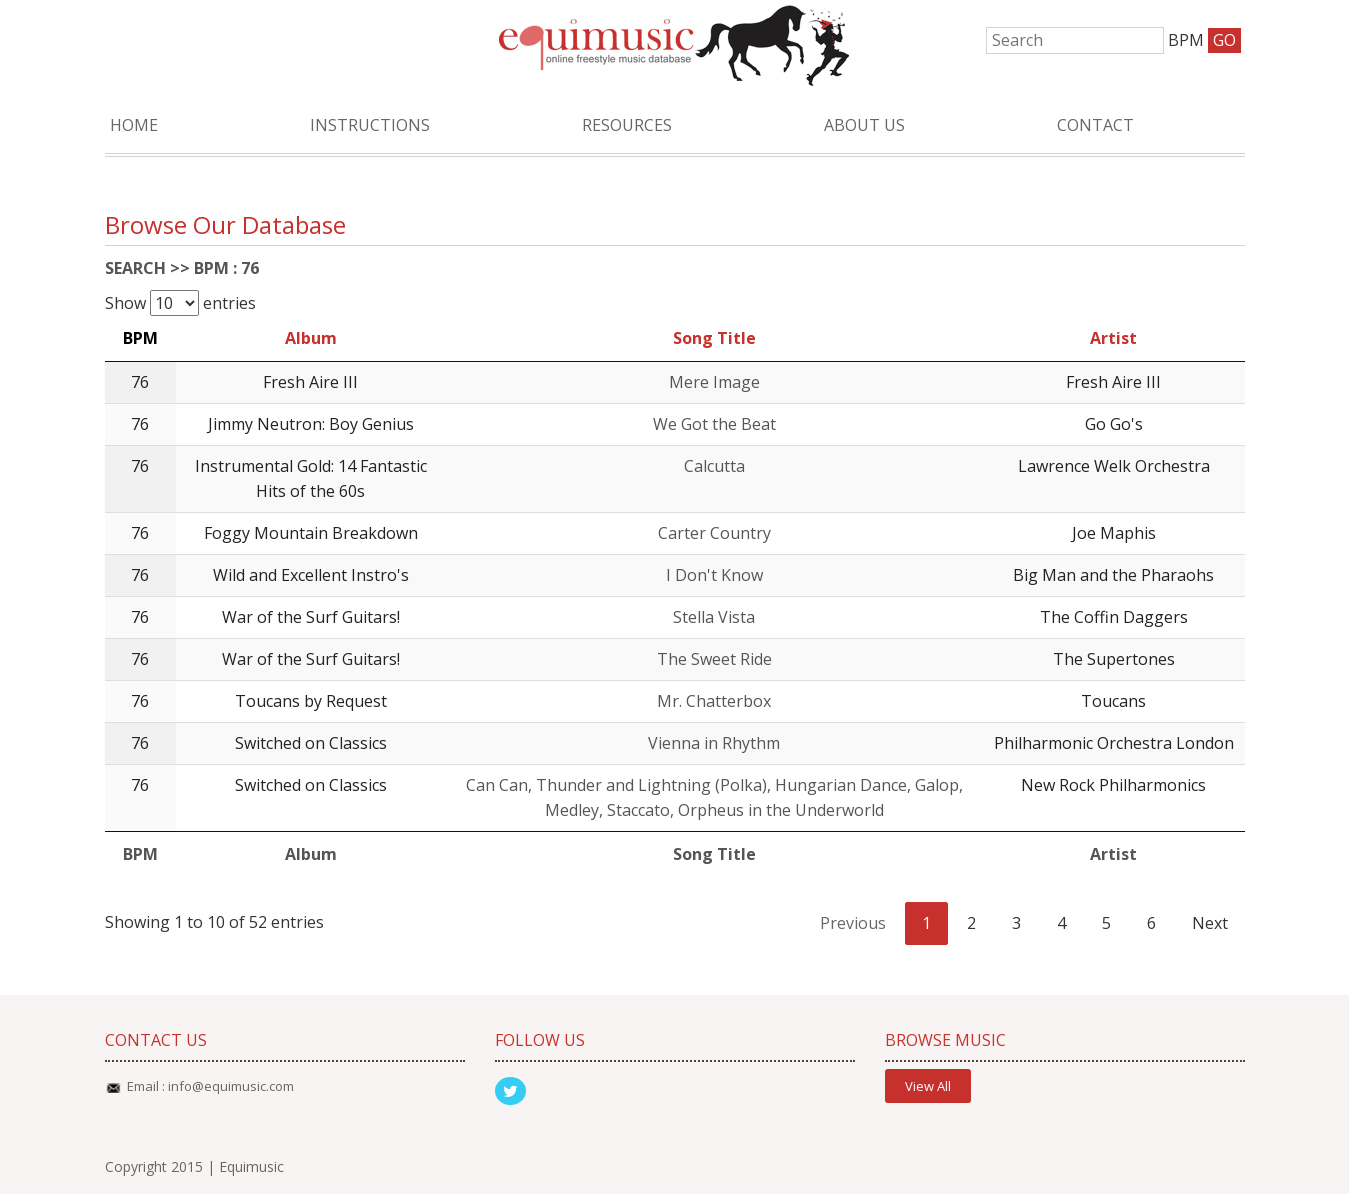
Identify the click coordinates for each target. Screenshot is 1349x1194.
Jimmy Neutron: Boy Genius (311, 424)
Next (1210, 923)
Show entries (180, 303)
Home (134, 125)
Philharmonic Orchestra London (1114, 743)
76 (140, 382)
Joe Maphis (1114, 533)
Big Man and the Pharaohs (1113, 575)
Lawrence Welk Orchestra (1114, 466)
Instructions (370, 125)
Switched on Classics (311, 743)
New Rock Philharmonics (1113, 785)
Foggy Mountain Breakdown (311, 533)
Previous (853, 923)
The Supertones (1114, 659)
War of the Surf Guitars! (311, 617)
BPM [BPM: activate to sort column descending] (140, 338)
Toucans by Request (311, 701)
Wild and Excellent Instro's (311, 575)
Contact (1095, 125)
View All (928, 1086)
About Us (864, 125)
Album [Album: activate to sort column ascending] (311, 338)
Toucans (1113, 701)
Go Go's (1114, 424)
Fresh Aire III (310, 382)
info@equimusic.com (231, 1086)
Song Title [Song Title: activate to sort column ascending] (714, 338)
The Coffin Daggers (1114, 617)
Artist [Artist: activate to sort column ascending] (1113, 338)
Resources (627, 125)
